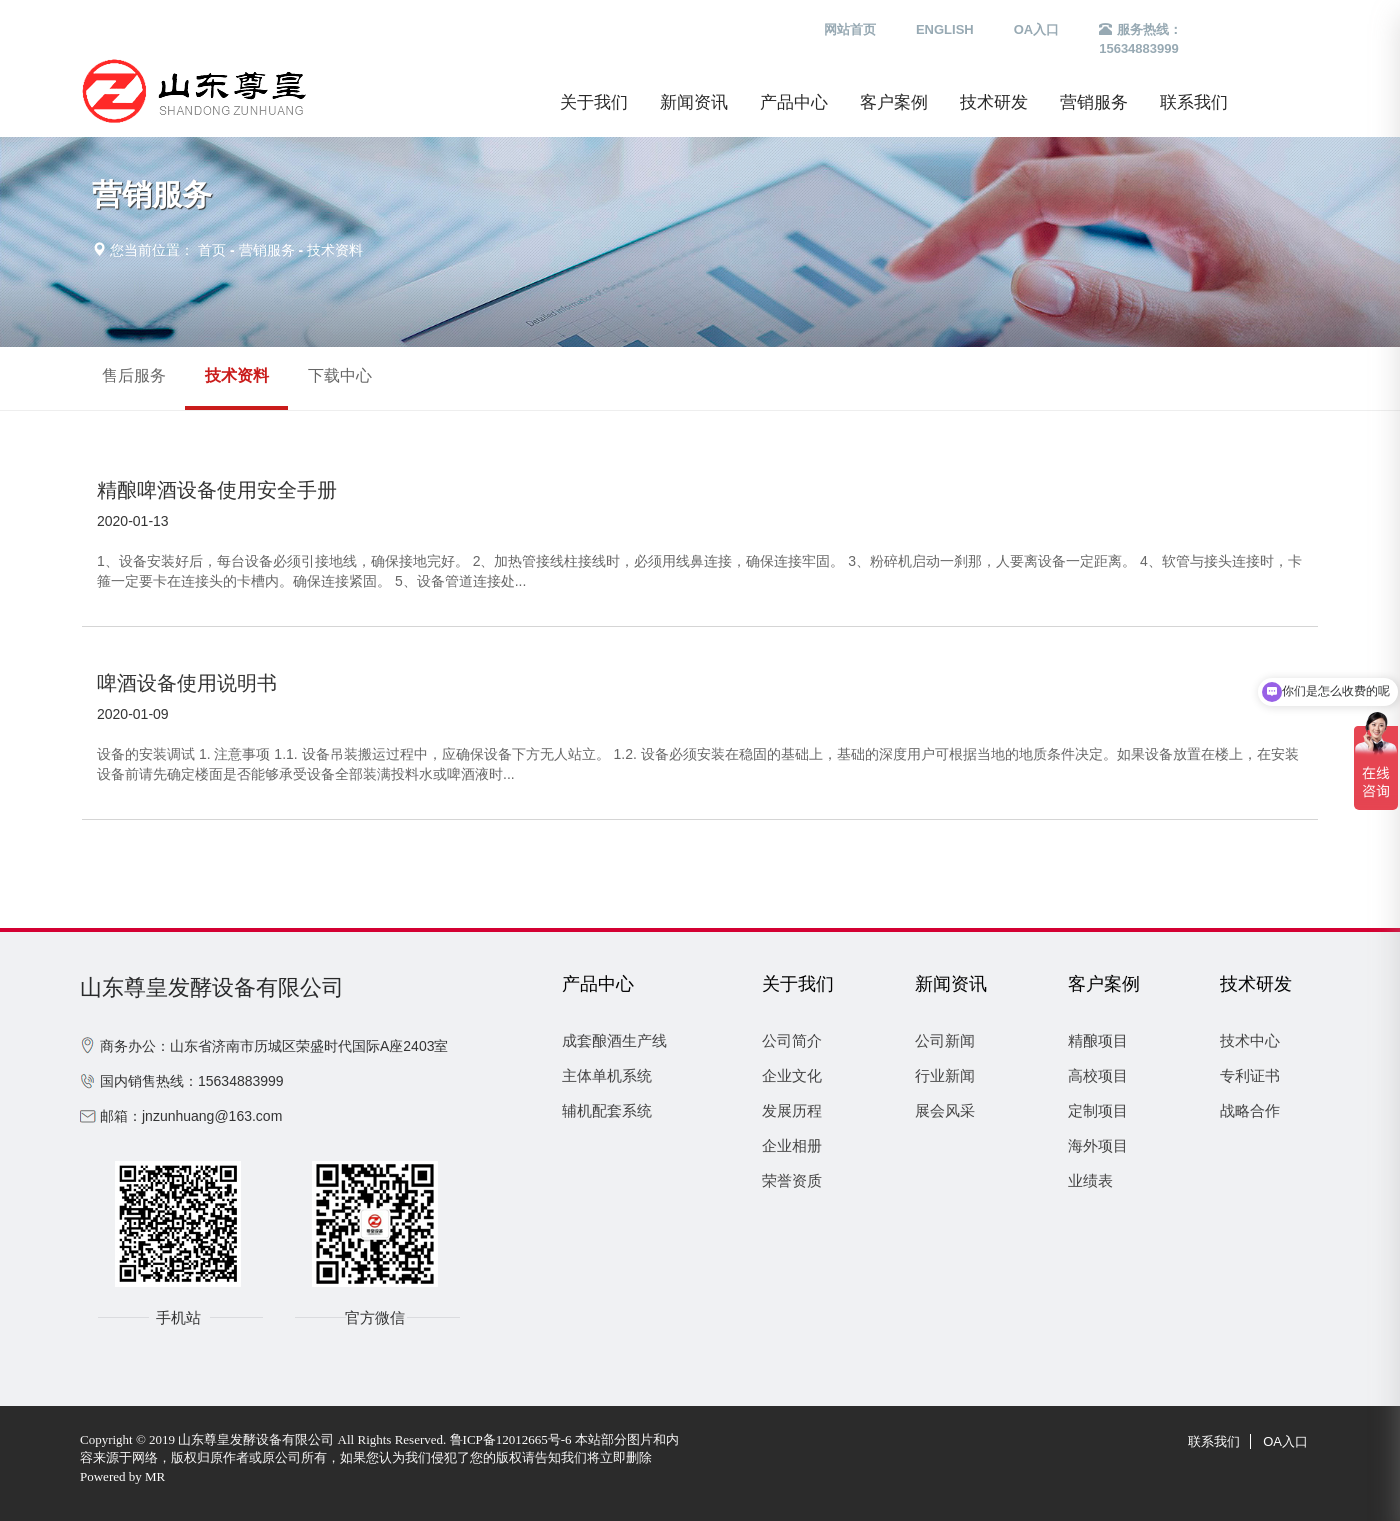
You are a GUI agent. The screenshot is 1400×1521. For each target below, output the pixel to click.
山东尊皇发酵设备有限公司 (212, 987)
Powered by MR (122, 1476)
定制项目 (1098, 1110)
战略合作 (1250, 1110)
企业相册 (792, 1145)
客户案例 (894, 102)
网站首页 (850, 29)
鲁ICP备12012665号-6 (511, 1439)
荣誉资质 (792, 1180)
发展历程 (792, 1110)
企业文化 (792, 1075)
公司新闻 (945, 1040)
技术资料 (335, 250)
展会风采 (945, 1110)
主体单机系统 (607, 1075)
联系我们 (1194, 102)
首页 (212, 250)
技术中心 (1250, 1040)
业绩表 (1090, 1180)
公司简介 (792, 1040)
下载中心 (340, 375)
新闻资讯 (694, 102)
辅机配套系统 (607, 1110)
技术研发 (994, 102)
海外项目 (1098, 1145)
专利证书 (1250, 1075)
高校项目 (1098, 1075)
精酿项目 (1098, 1040)
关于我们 (594, 102)
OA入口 (1037, 29)
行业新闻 (945, 1075)
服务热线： (1140, 40)
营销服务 (1094, 102)
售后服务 (134, 375)
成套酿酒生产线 (614, 1040)
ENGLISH (945, 29)
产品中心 (794, 102)
